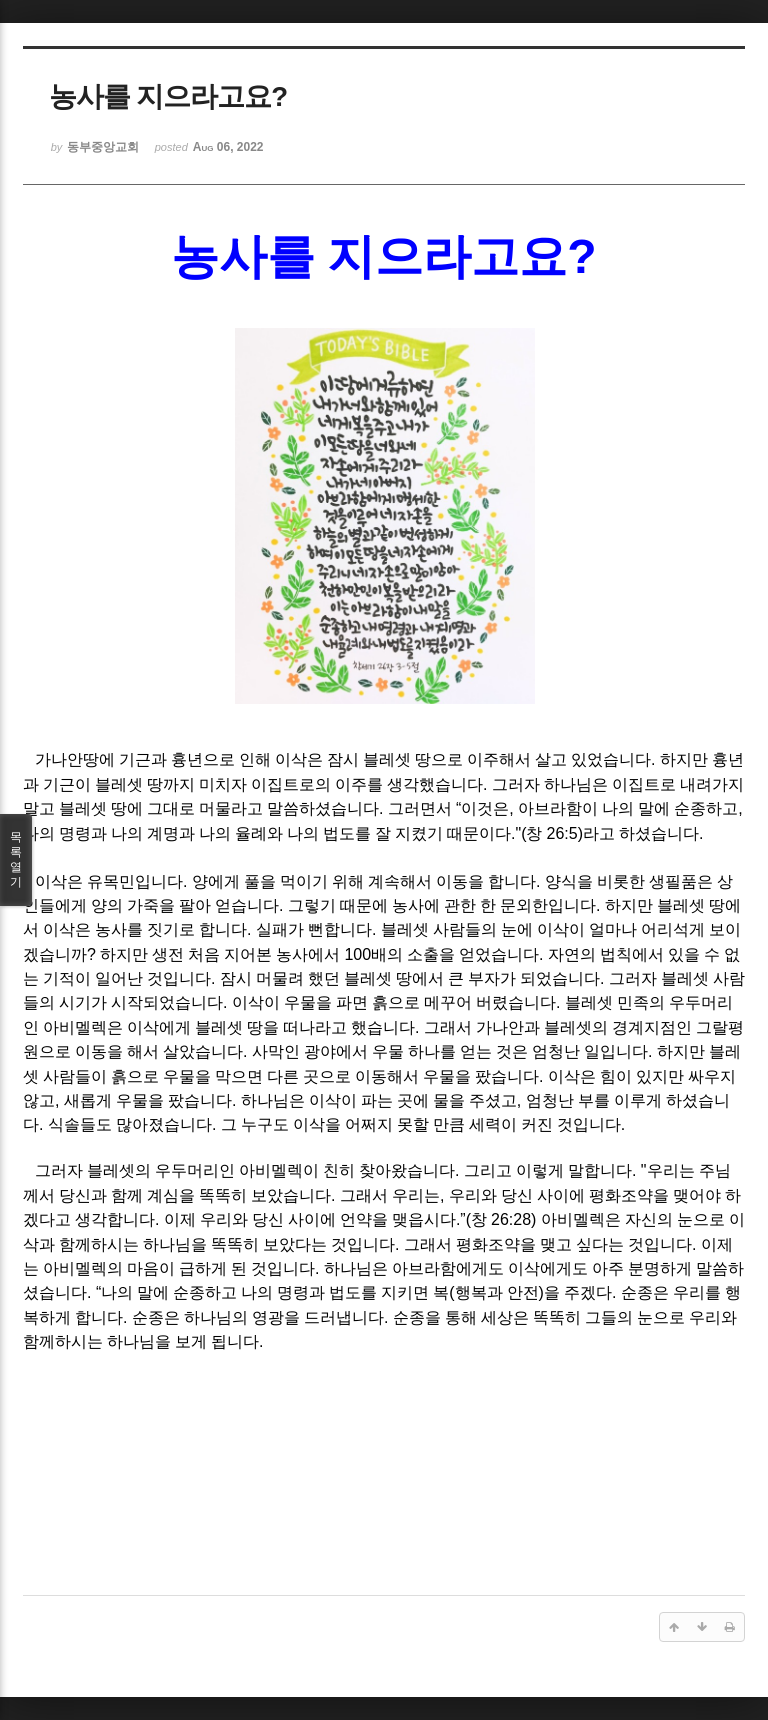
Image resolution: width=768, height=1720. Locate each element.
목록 (16, 860)
